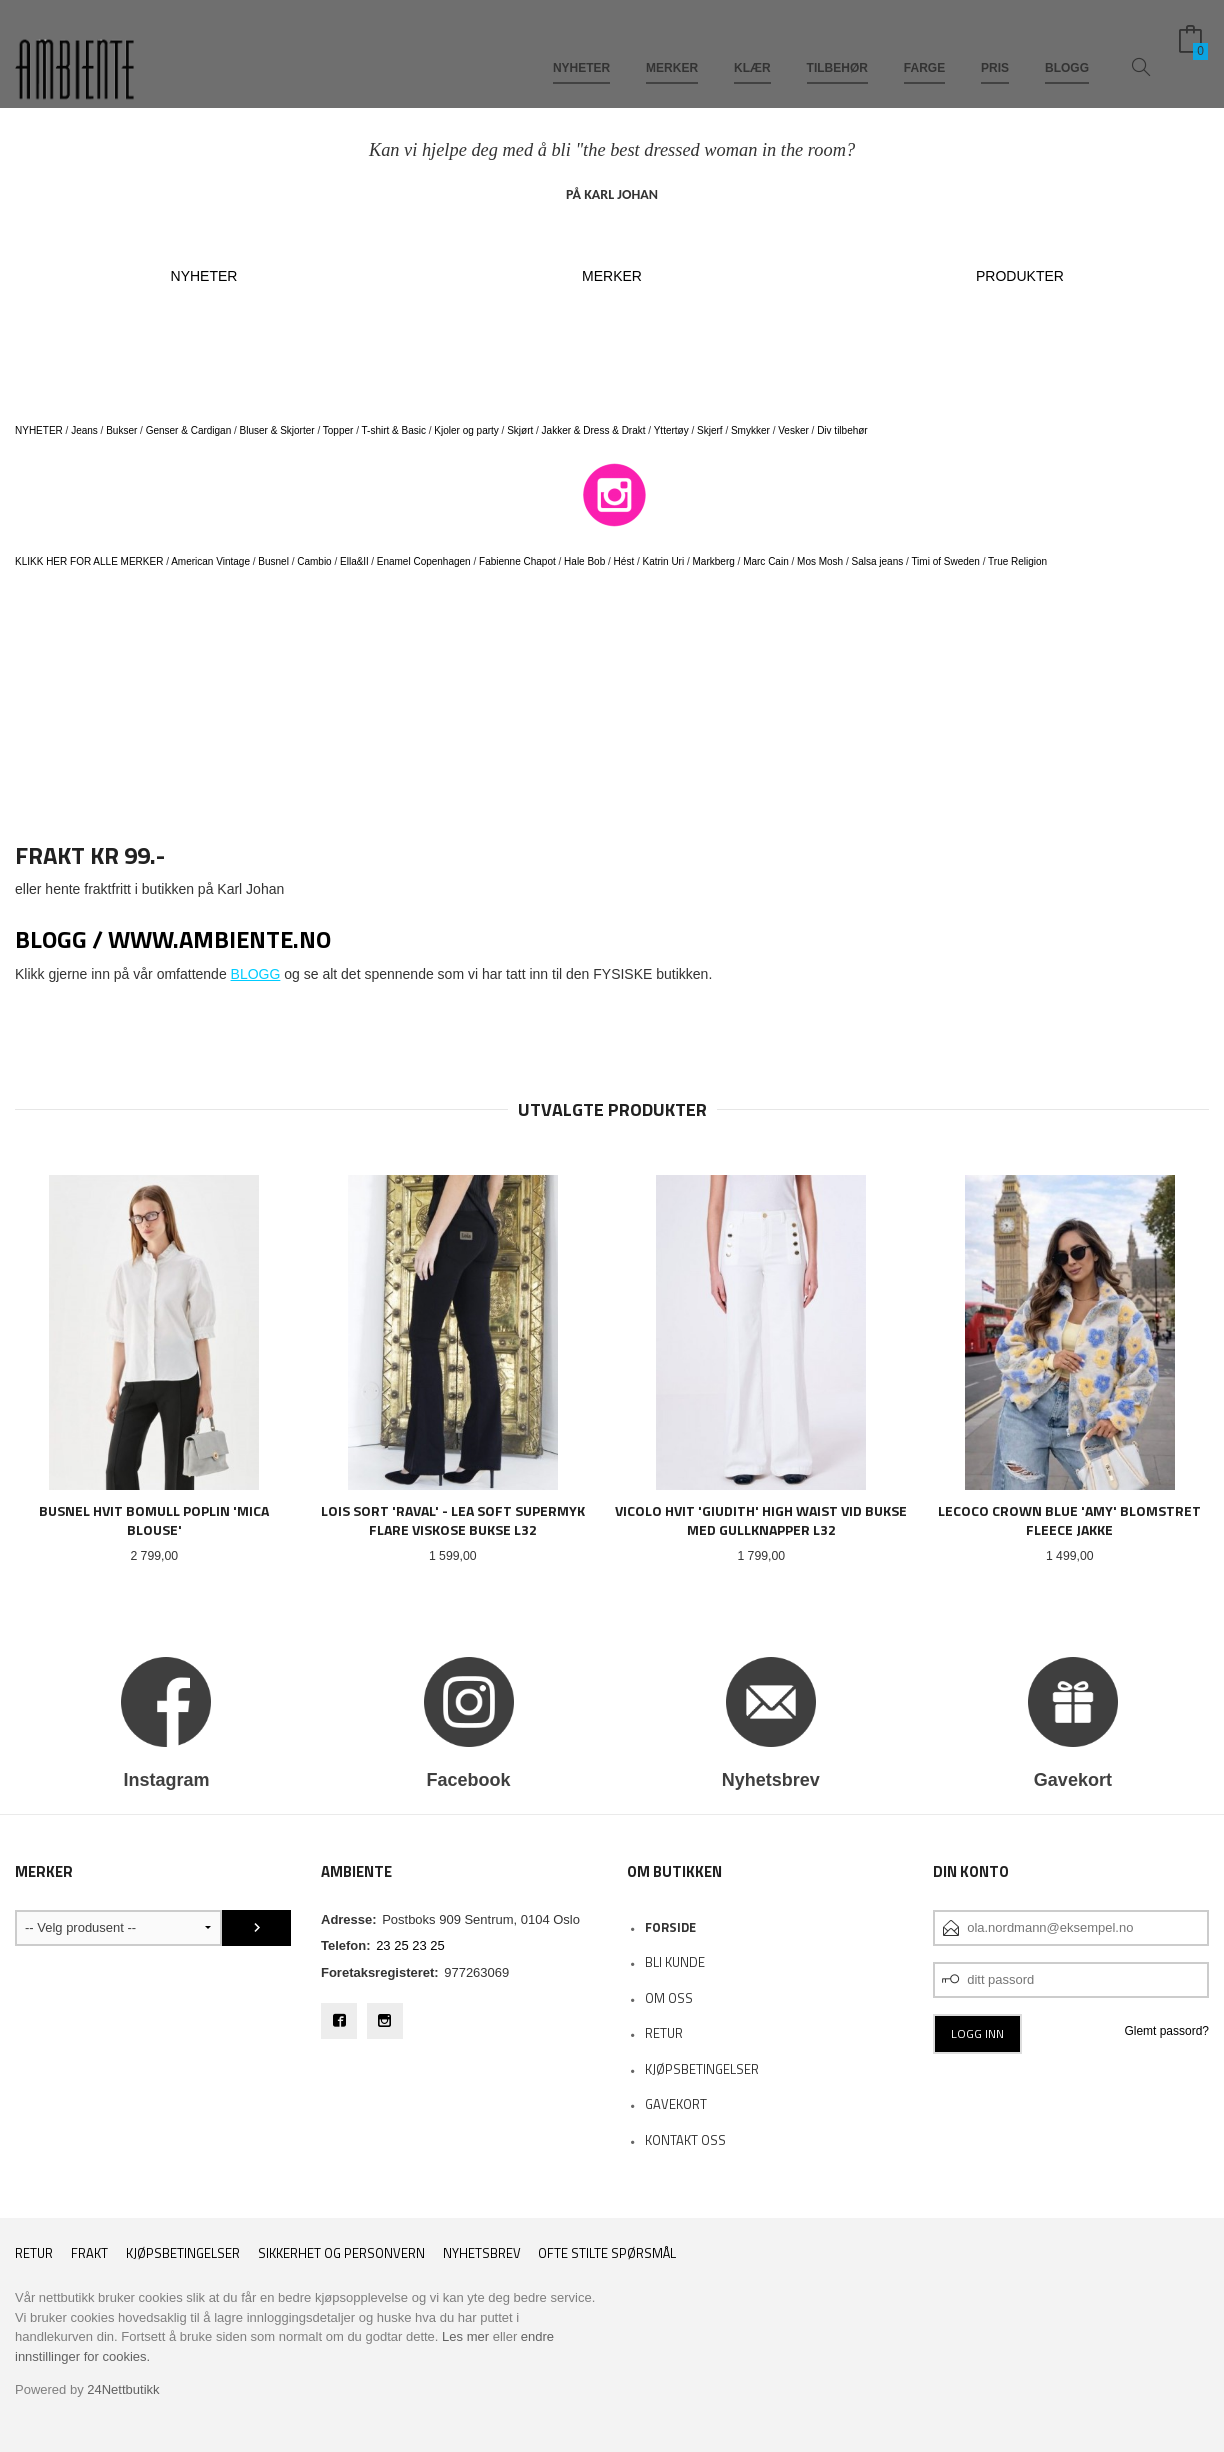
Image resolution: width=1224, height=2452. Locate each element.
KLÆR (752, 48)
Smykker (750, 430)
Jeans (84, 430)
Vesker (793, 430)
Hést (624, 561)
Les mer (465, 2336)
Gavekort (676, 2104)
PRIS (995, 48)
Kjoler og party (466, 430)
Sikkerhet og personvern (341, 2253)
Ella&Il (354, 561)
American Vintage (210, 561)
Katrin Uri (664, 561)
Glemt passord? (1166, 2031)
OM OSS (669, 1998)
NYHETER (581, 48)
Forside (670, 1927)
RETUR (664, 2033)
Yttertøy (671, 430)
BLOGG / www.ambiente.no (173, 939)
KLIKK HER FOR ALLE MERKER (89, 561)
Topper (338, 430)
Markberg (714, 561)
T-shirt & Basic (394, 430)
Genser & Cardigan (189, 430)
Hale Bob (584, 561)
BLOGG (1067, 48)
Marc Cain (766, 561)
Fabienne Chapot (517, 561)
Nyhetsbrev (482, 2253)
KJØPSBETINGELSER (702, 2069)
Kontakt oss (685, 2140)
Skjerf (710, 430)
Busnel (273, 561)
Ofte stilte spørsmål (607, 2253)
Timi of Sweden (945, 561)
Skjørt (520, 430)
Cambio (314, 561)
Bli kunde (675, 1962)
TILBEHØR (837, 48)
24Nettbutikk (123, 2389)
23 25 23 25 (410, 1945)
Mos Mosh (820, 561)
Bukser (121, 430)
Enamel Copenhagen (424, 561)
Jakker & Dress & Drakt (594, 430)
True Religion (1017, 561)
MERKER (672, 48)
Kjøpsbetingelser (183, 2253)
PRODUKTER (1020, 276)
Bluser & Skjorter (277, 430)
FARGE (924, 48)
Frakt (89, 2253)
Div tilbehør (842, 430)
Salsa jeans (878, 561)
